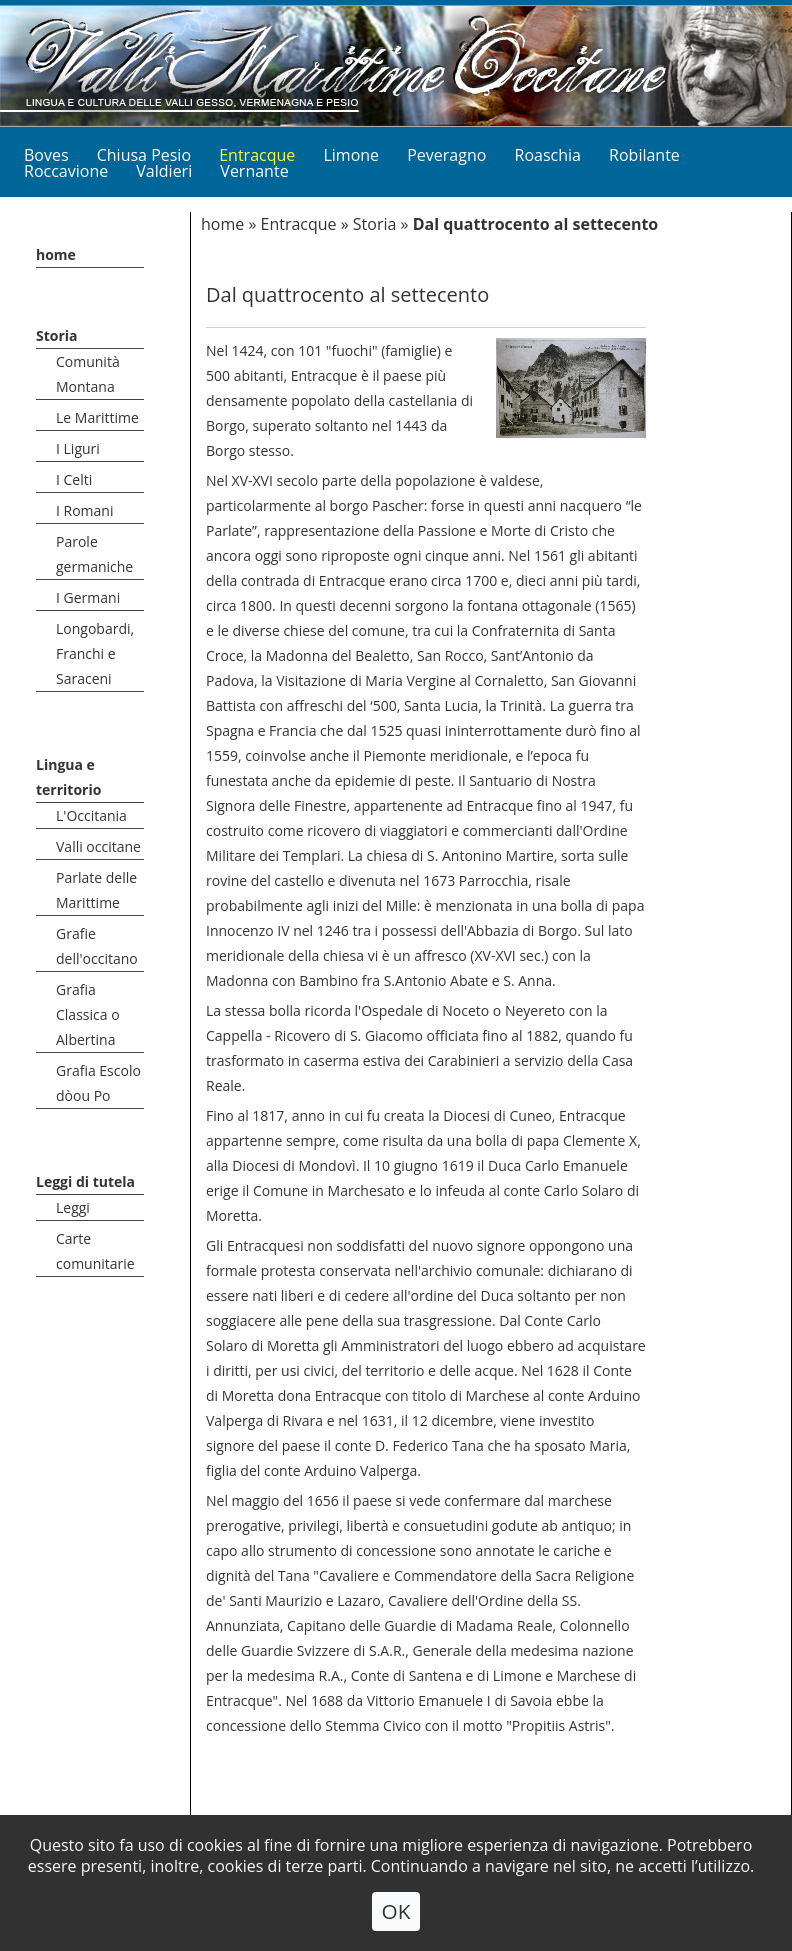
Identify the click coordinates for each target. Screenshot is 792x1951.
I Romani (84, 510)
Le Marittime (97, 417)
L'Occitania (91, 815)
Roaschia (548, 155)
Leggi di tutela (85, 1181)
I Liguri (78, 448)
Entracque (298, 224)
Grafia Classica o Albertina (88, 1014)
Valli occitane (98, 846)
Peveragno (446, 155)
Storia (57, 335)
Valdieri (164, 171)
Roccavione (66, 171)
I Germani (88, 597)
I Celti (74, 479)
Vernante (254, 171)
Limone (351, 155)
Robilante (644, 155)
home (56, 254)
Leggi (73, 1207)
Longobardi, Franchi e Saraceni (95, 653)
